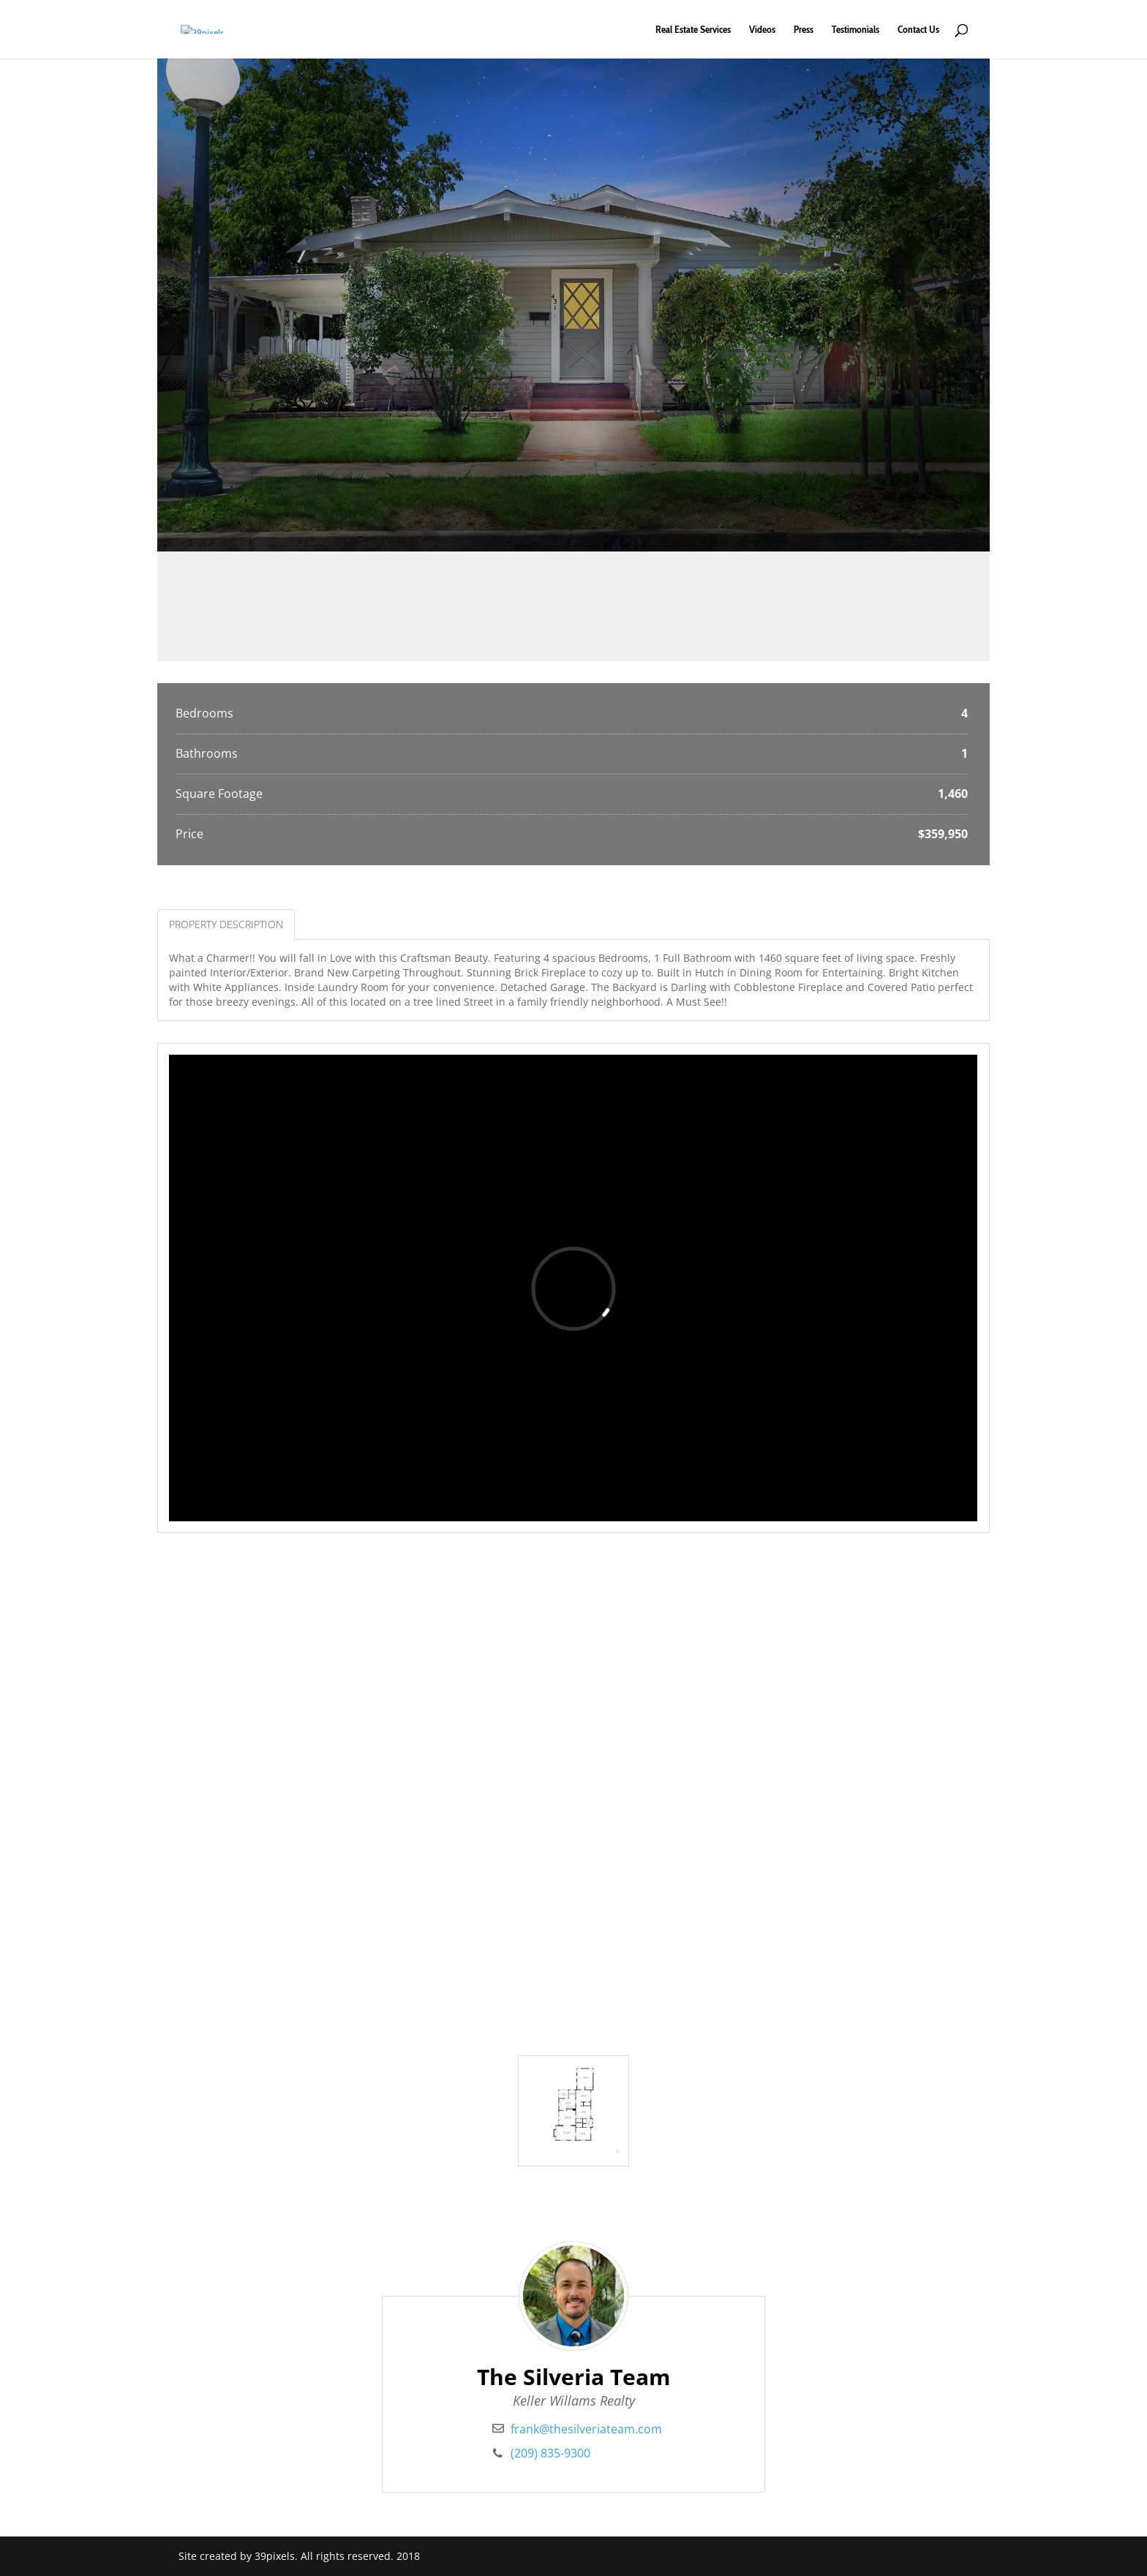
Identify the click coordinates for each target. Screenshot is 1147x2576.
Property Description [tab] (226, 924)
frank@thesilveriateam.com (586, 2429)
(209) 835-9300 (550, 2453)
